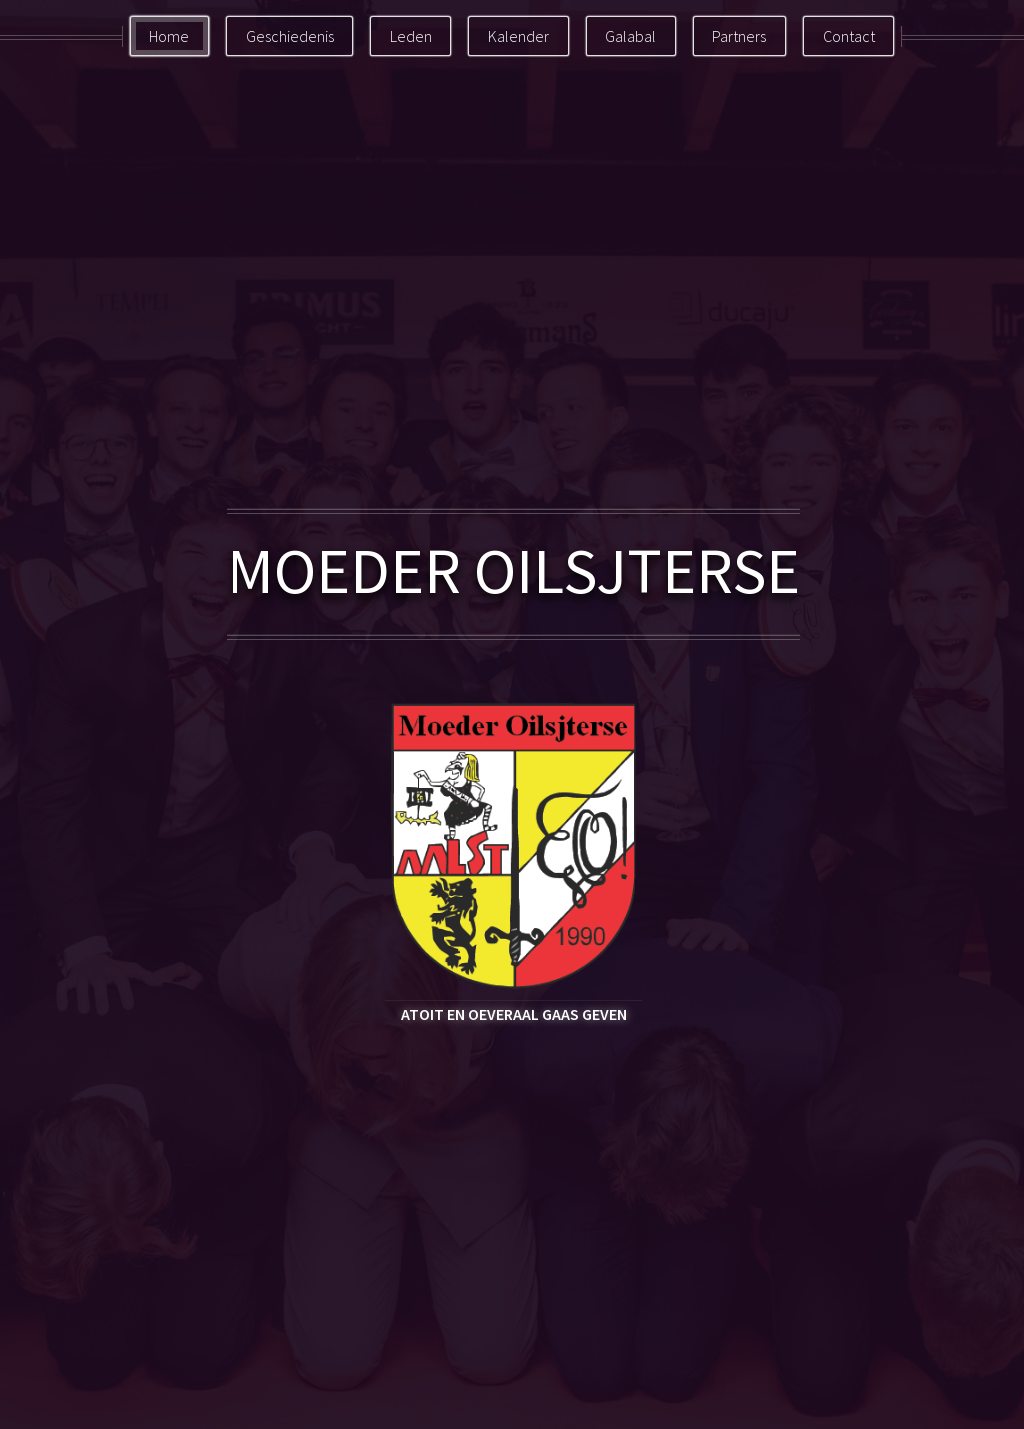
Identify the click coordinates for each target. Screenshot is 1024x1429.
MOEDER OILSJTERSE (513, 570)
